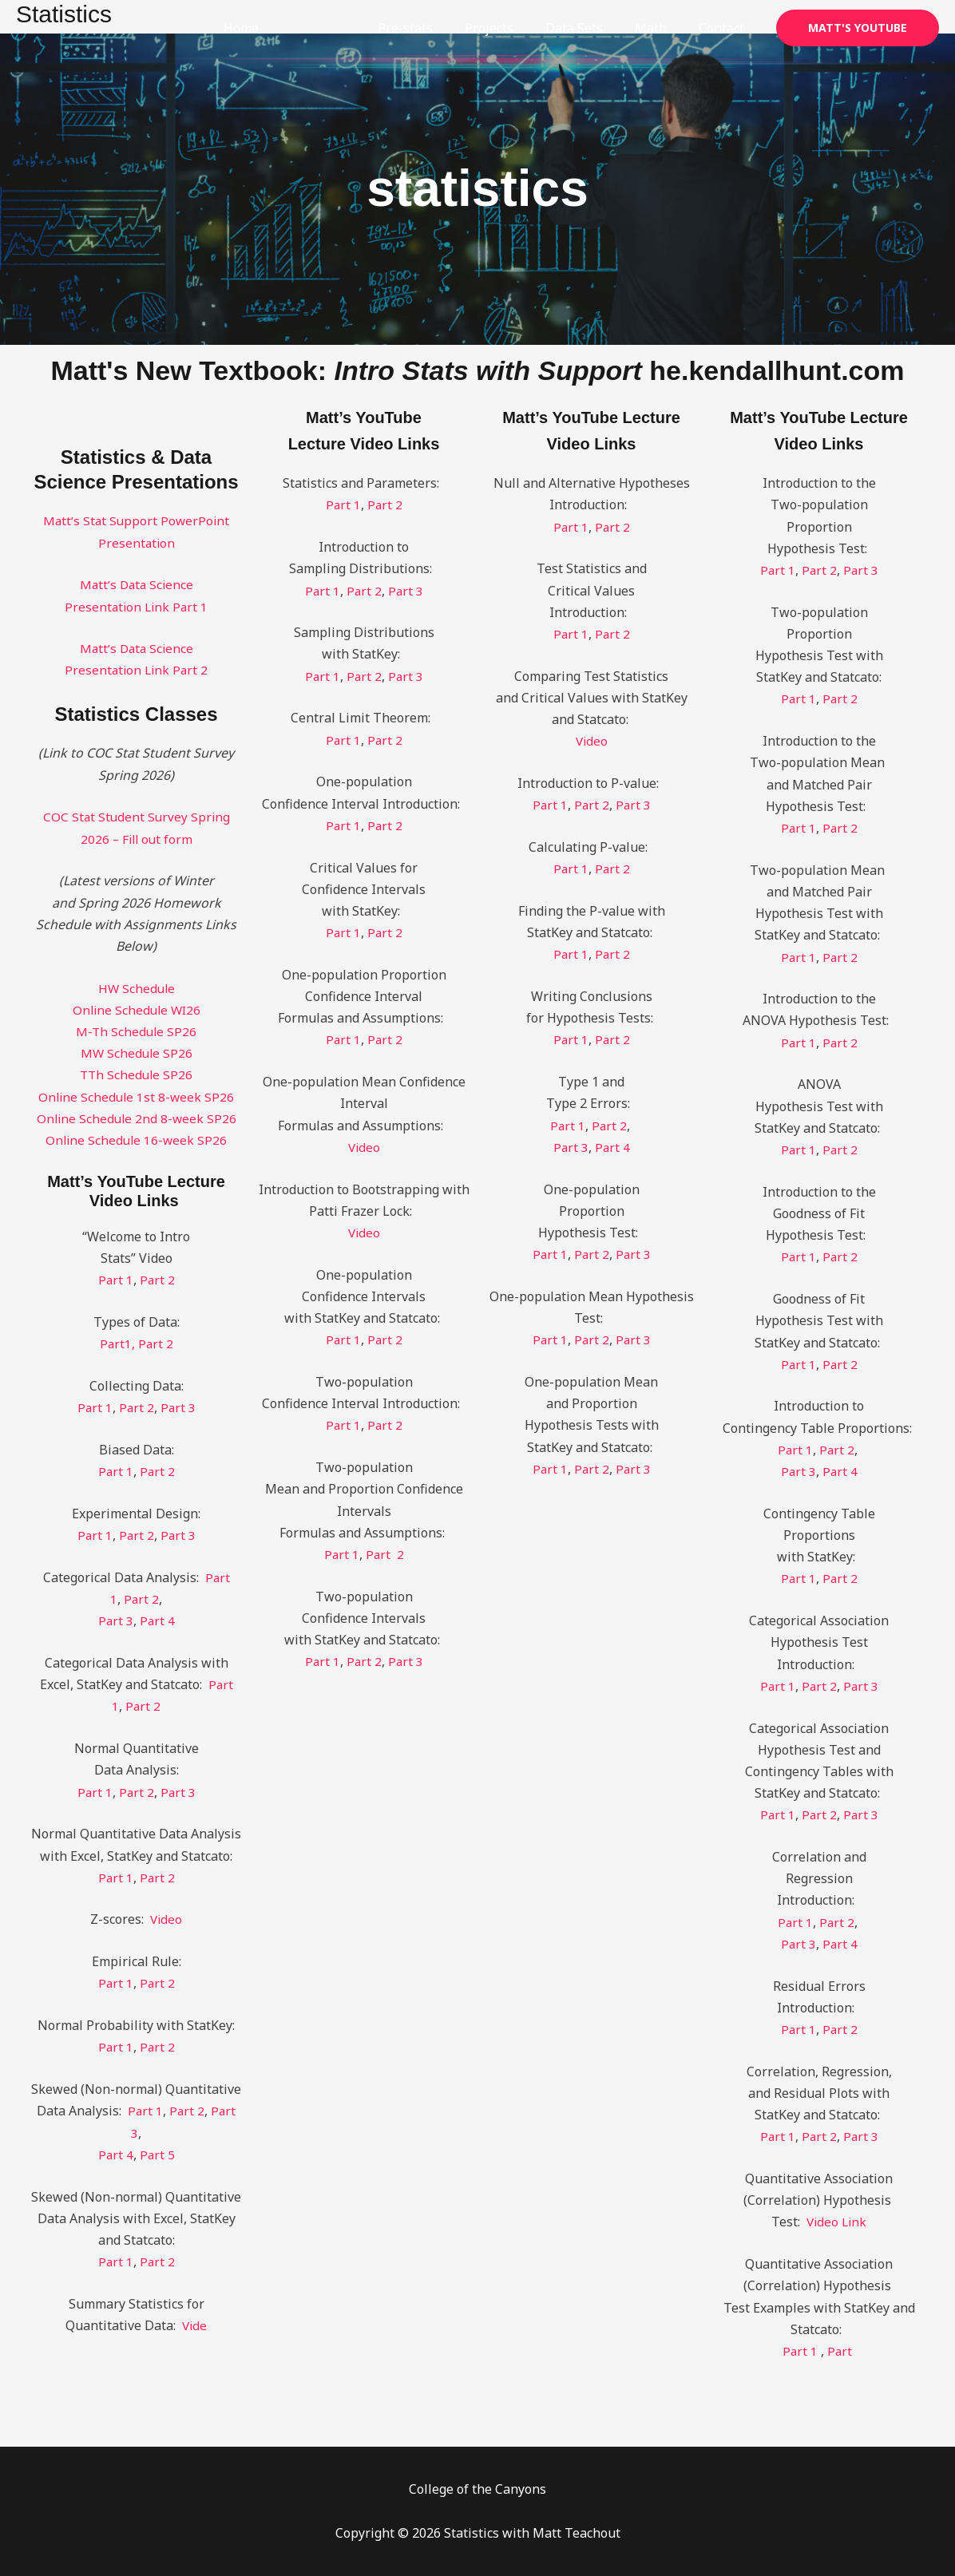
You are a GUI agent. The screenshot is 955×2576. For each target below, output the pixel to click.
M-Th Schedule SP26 (136, 1031)
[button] (857, 28)
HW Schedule (136, 988)
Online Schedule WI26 (136, 1010)
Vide (194, 2325)
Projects (511, 28)
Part (841, 2351)
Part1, (118, 1343)
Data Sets (590, 28)
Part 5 (158, 2154)
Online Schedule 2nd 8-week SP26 (136, 1118)
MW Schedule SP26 (136, 1053)
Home (282, 28)
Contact (724, 28)
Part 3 (178, 1407)
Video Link (836, 2221)
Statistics (353, 28)
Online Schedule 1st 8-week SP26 (136, 1097)
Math (660, 28)
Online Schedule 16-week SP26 (136, 1140)
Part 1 (115, 1279)
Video (166, 1919)
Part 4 (158, 1620)
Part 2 (158, 1279)
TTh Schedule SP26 (136, 1074)
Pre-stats (434, 28)
